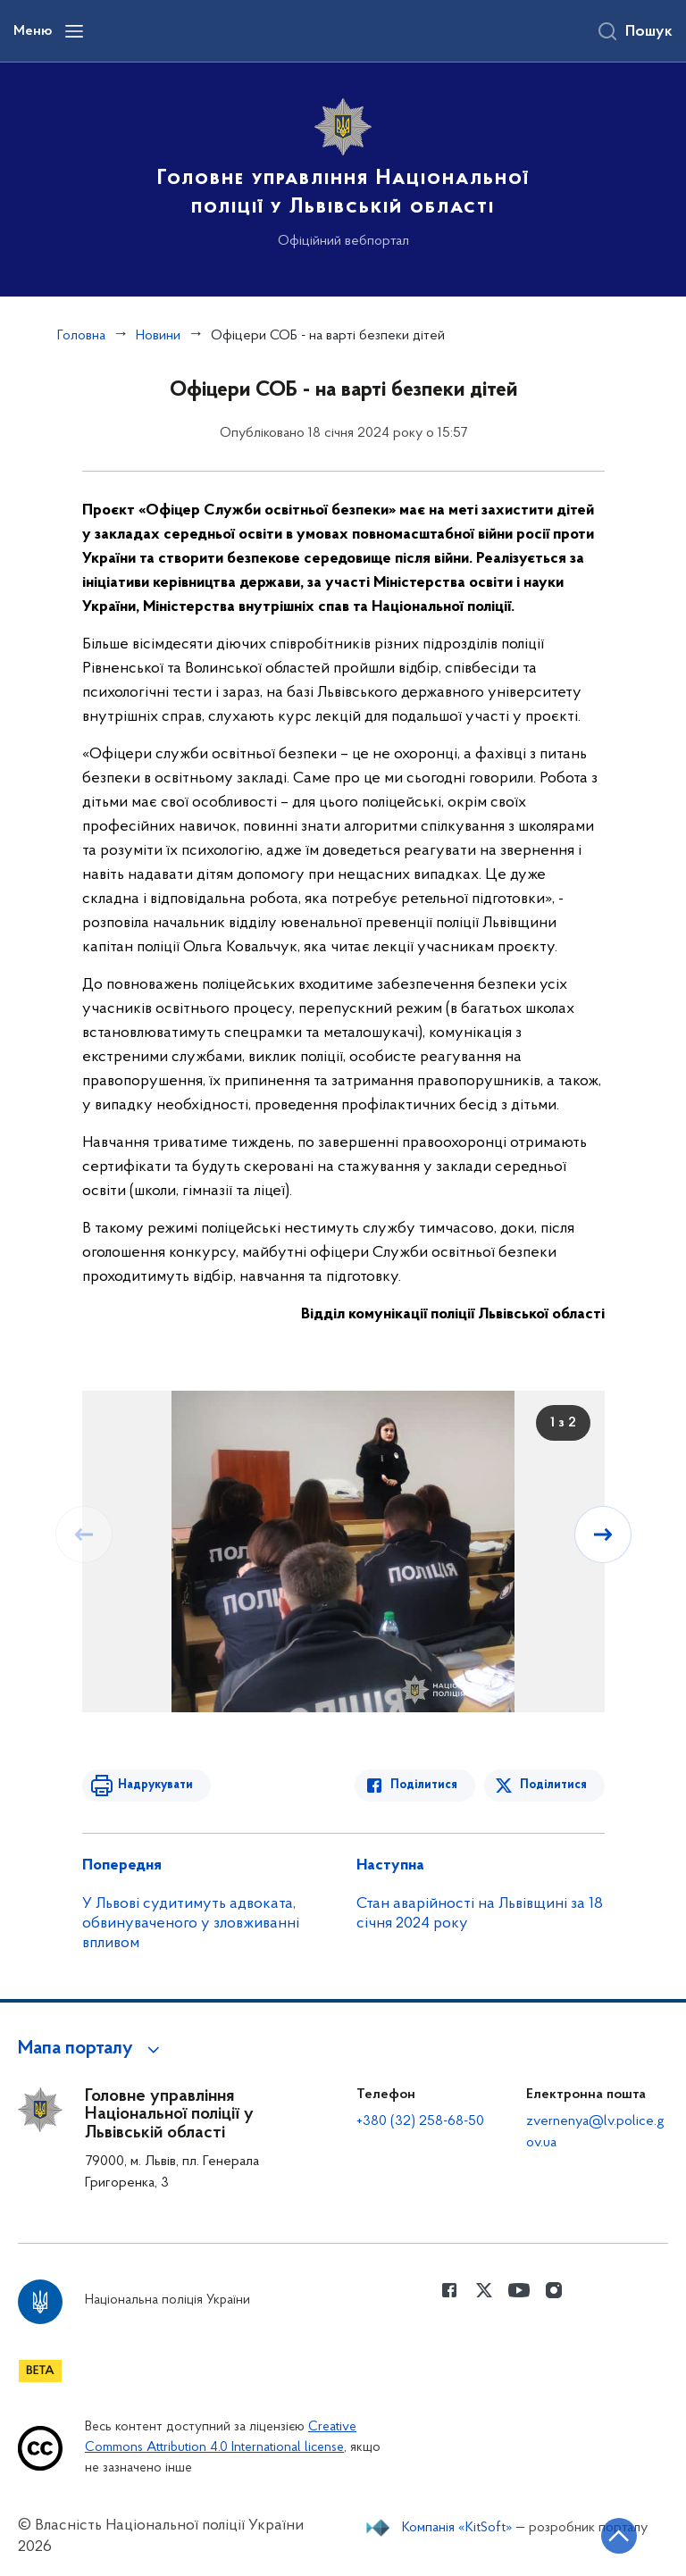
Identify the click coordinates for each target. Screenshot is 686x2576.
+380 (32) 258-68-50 (420, 2121)
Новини (158, 336)
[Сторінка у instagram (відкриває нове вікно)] (554, 2290)
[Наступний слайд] (603, 1534)
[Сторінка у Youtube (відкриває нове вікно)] (519, 2290)
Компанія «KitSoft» (457, 2528)
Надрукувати (155, 1785)
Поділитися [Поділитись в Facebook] (423, 1785)
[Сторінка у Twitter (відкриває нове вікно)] (484, 2290)
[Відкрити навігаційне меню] (74, 31)
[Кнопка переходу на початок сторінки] (619, 2536)
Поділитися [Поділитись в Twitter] (553, 1785)
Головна (81, 336)
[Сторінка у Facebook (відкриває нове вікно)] (449, 2290)
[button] (91, 2049)
